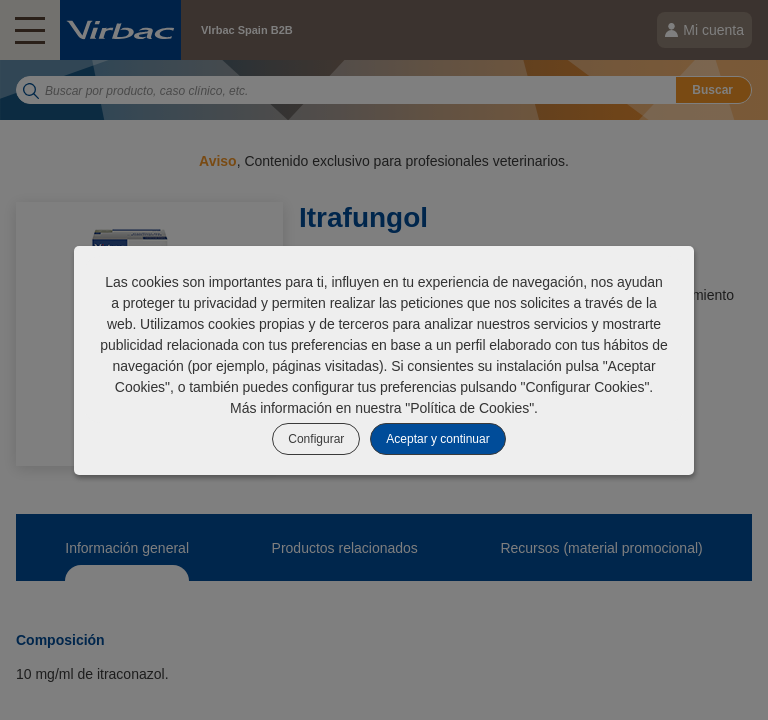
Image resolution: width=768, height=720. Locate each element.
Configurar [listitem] (316, 439)
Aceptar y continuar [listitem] (437, 439)
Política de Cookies (469, 408)
